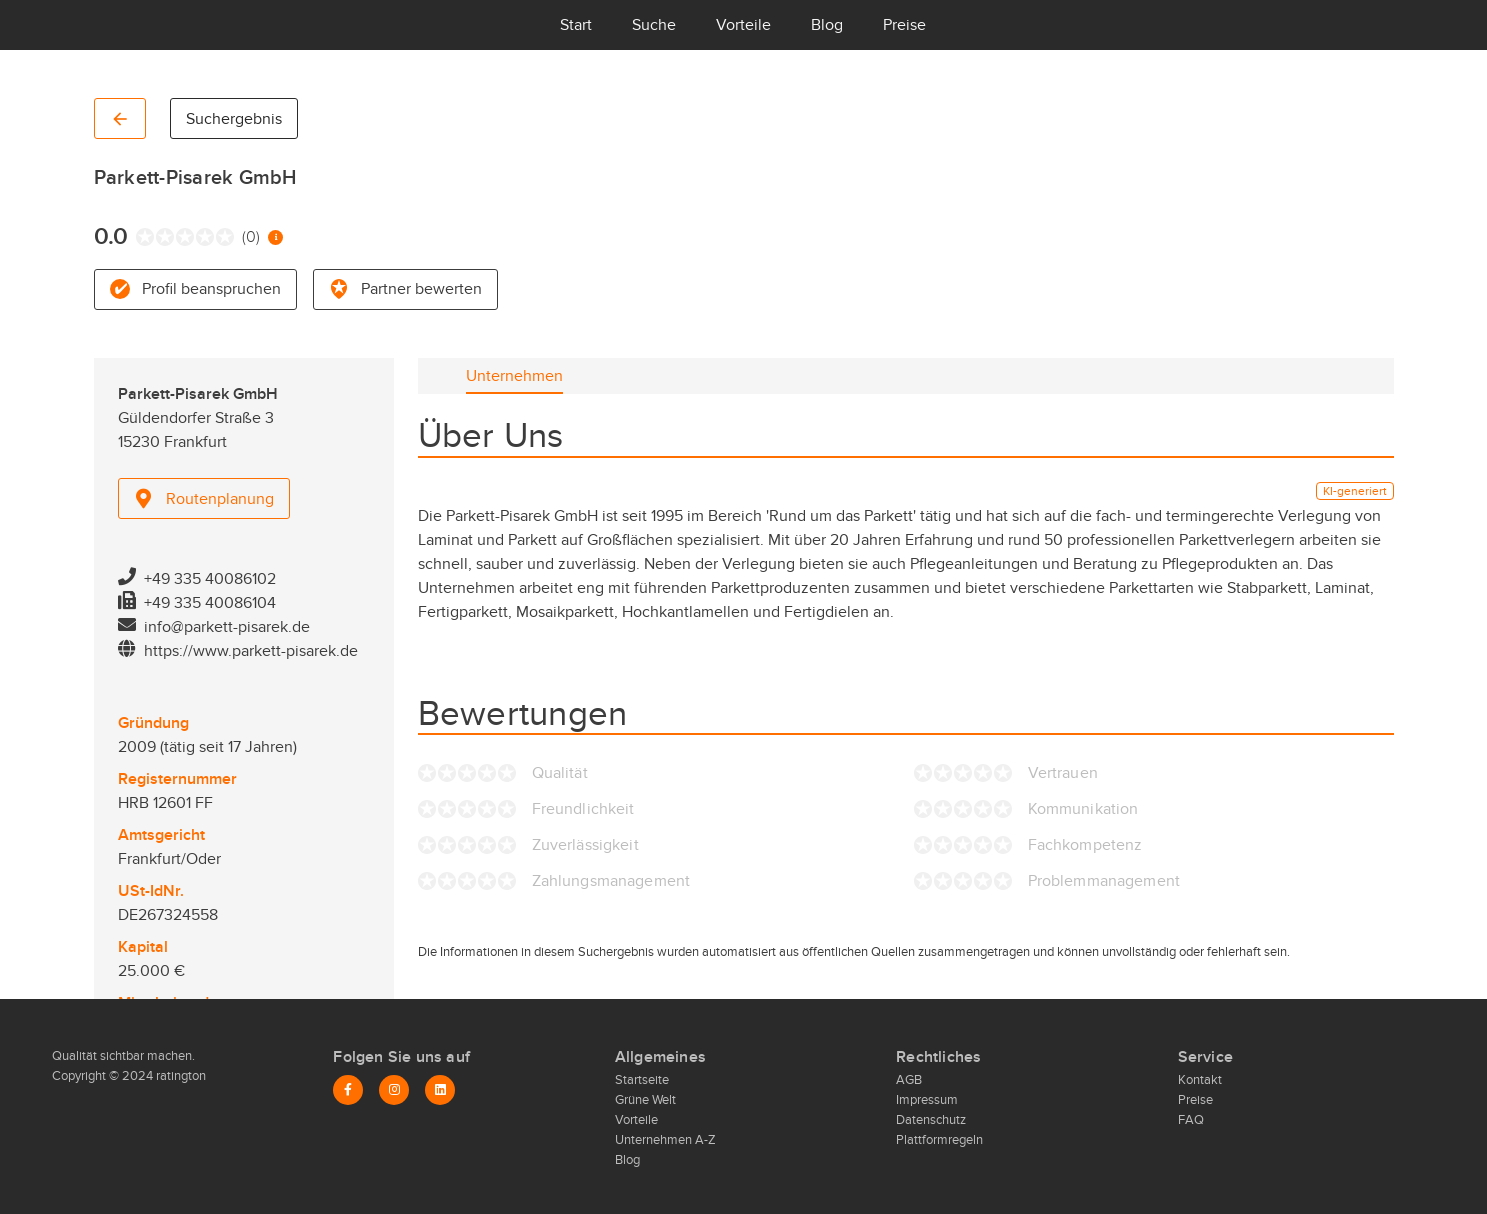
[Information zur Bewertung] (275, 237)
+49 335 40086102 (210, 579)
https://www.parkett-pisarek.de (251, 651)
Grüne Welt (645, 1100)
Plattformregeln (939, 1140)
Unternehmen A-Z (665, 1140)
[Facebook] (348, 1090)
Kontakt (1200, 1080)
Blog (827, 25)
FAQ (1191, 1120)
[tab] (514, 376)
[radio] (140, 237)
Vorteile (743, 25)
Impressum (927, 1100)
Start (576, 25)
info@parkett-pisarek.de (227, 627)
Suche (654, 25)
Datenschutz (931, 1120)
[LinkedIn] (440, 1090)
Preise (904, 25)
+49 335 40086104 (210, 603)
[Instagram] (394, 1090)
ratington (179, 1076)
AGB (909, 1080)
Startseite (642, 1080)
